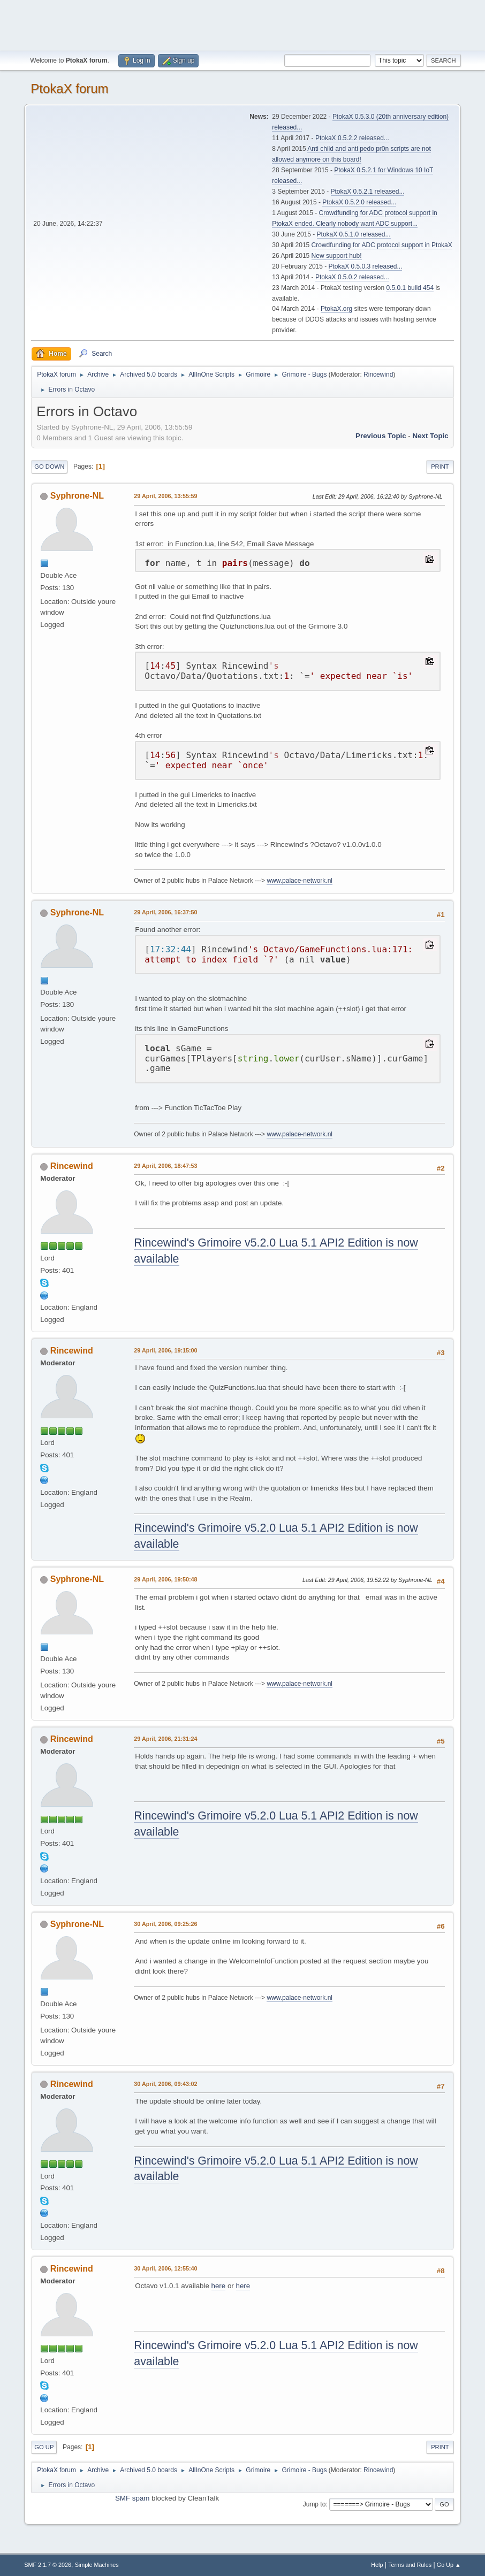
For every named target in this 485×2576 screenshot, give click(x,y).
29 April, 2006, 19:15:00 (165, 1350)
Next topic (431, 436)
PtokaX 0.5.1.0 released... (354, 234)
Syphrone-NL (77, 495)
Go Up (44, 2447)
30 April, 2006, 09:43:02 (165, 2084)
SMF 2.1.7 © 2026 (47, 2565)
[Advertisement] (242, 24)
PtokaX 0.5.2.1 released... (368, 191)
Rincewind (378, 374)
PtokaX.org (336, 308)
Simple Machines (97, 2565)
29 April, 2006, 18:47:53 (165, 1166)
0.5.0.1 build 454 (410, 288)
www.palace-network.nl (299, 880)
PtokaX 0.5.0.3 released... (366, 266)
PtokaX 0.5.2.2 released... (352, 138)
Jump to (314, 2504)
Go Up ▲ (449, 2565)
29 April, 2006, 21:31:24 (165, 1739)
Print (440, 466)
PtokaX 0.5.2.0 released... (359, 202)
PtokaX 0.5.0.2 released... (352, 277)
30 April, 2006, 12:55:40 (165, 2268)
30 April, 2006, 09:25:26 (165, 1924)
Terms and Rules (409, 2565)
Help (377, 2565)
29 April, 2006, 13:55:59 (165, 496)
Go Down (49, 466)
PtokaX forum (69, 88)
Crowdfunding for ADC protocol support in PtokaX (382, 245)
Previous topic (380, 436)
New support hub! (337, 255)
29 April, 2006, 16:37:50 (165, 912)
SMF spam (132, 2498)
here (218, 2286)
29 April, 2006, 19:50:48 (165, 1579)
